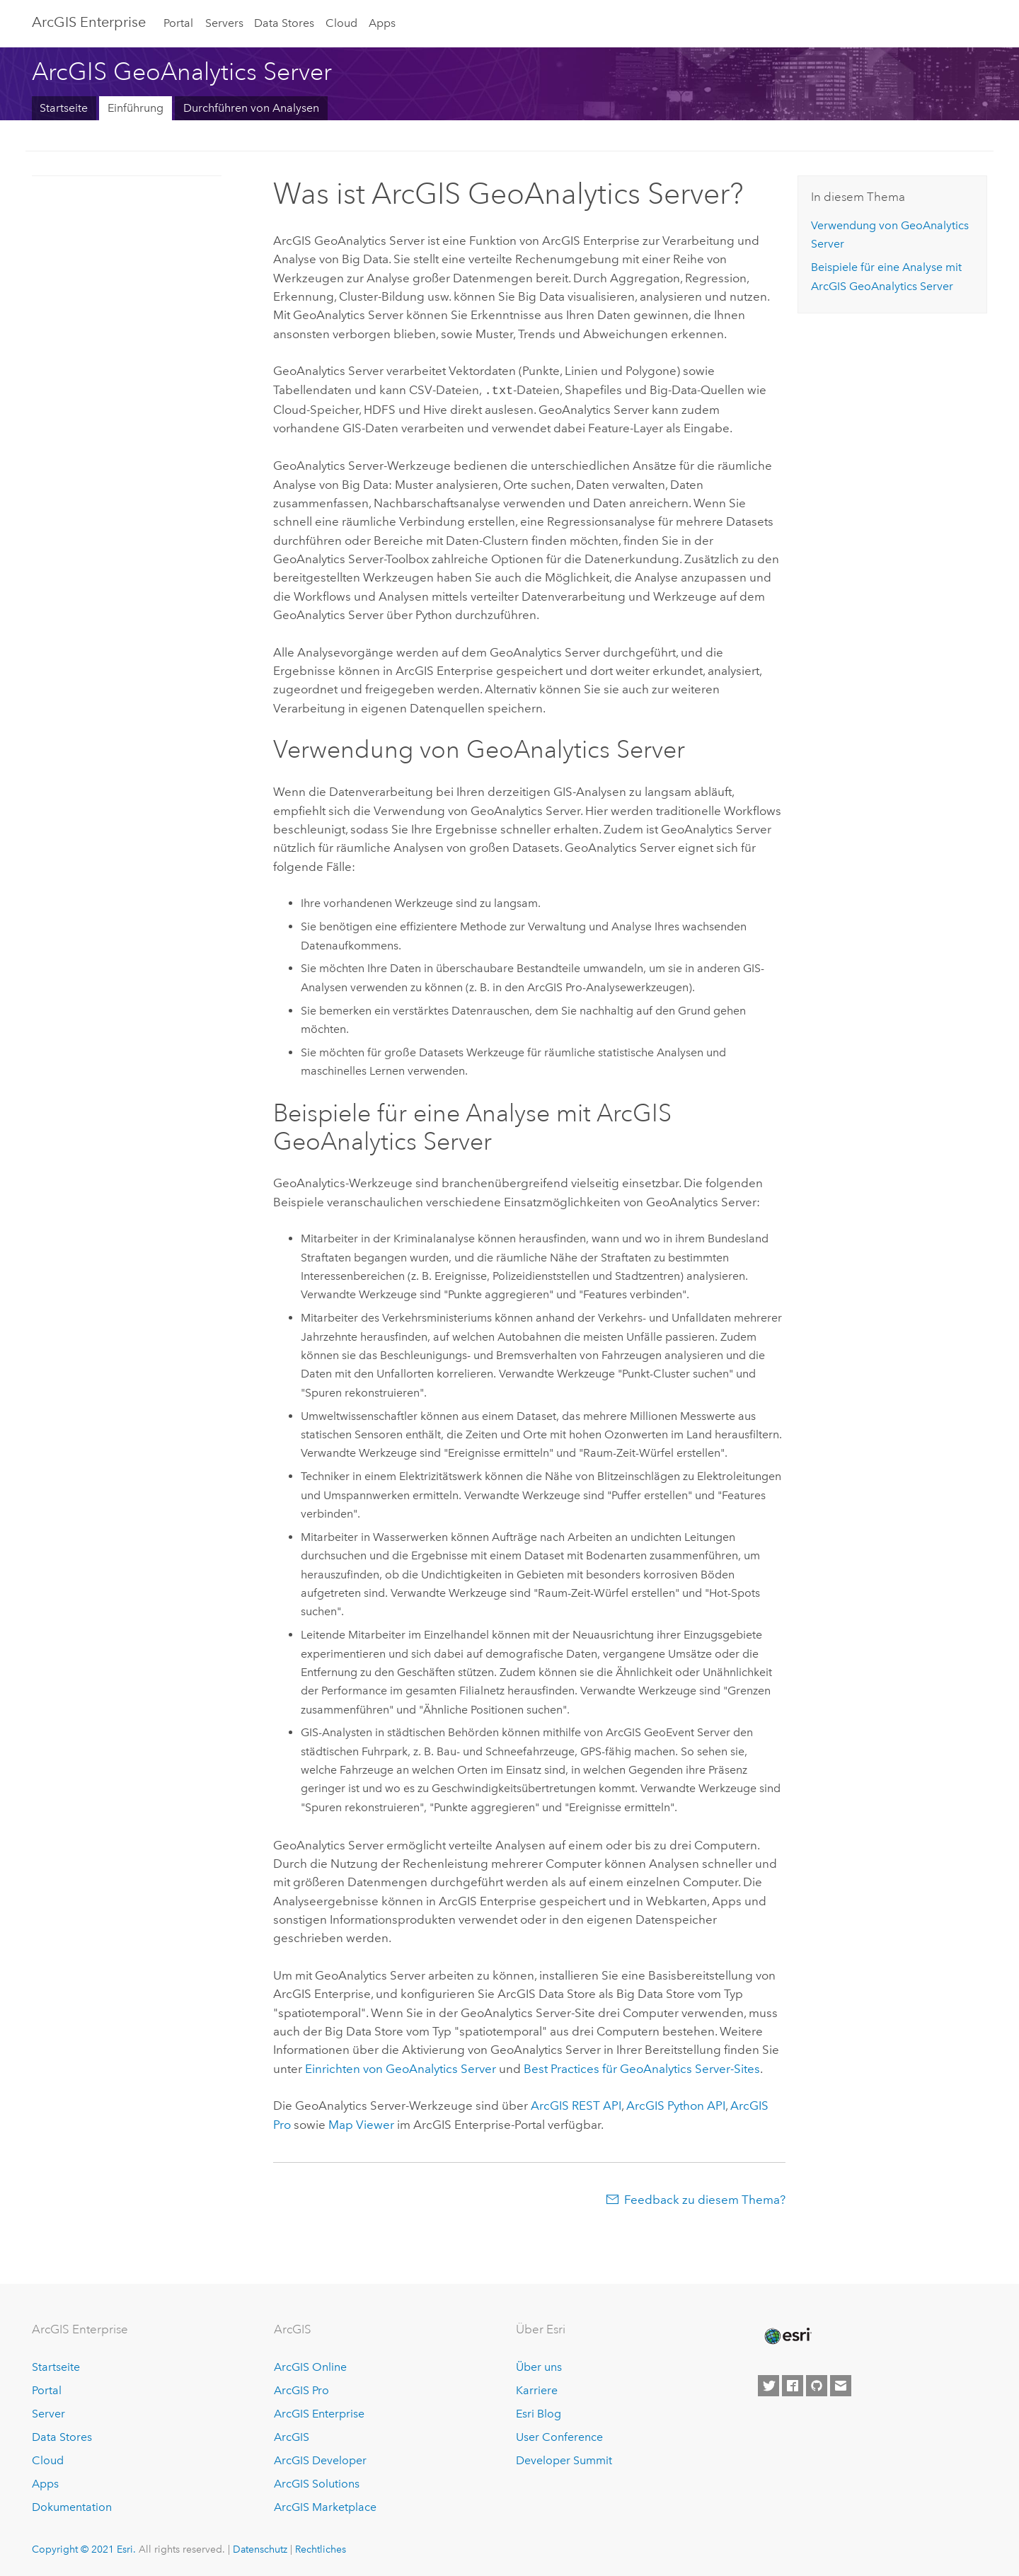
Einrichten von (400, 2067)
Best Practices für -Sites (642, 2067)
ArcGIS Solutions (316, 2482)
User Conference (559, 2435)
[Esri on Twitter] (768, 2385)
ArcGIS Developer (320, 2459)
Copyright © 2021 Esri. (84, 2547)
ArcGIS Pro (301, 2389)
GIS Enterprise (89, 21)
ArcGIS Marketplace (325, 2505)
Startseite (64, 108)
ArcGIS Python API (675, 2104)
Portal (178, 23)
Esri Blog (538, 2412)
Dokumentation (72, 2505)
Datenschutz (260, 2547)
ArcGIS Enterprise (319, 2412)
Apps (382, 23)
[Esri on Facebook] (792, 2385)
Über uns (539, 2366)
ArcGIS (291, 2435)
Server (48, 2412)
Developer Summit (564, 2459)
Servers (224, 23)
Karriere (537, 2389)
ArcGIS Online (310, 2366)
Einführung (135, 108)
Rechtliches (320, 2547)
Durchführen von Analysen (251, 108)
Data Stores (284, 23)
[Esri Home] (787, 2334)
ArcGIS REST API (576, 2104)
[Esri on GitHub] (816, 2385)
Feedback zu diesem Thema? (704, 2198)
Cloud (341, 23)
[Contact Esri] (840, 2385)
